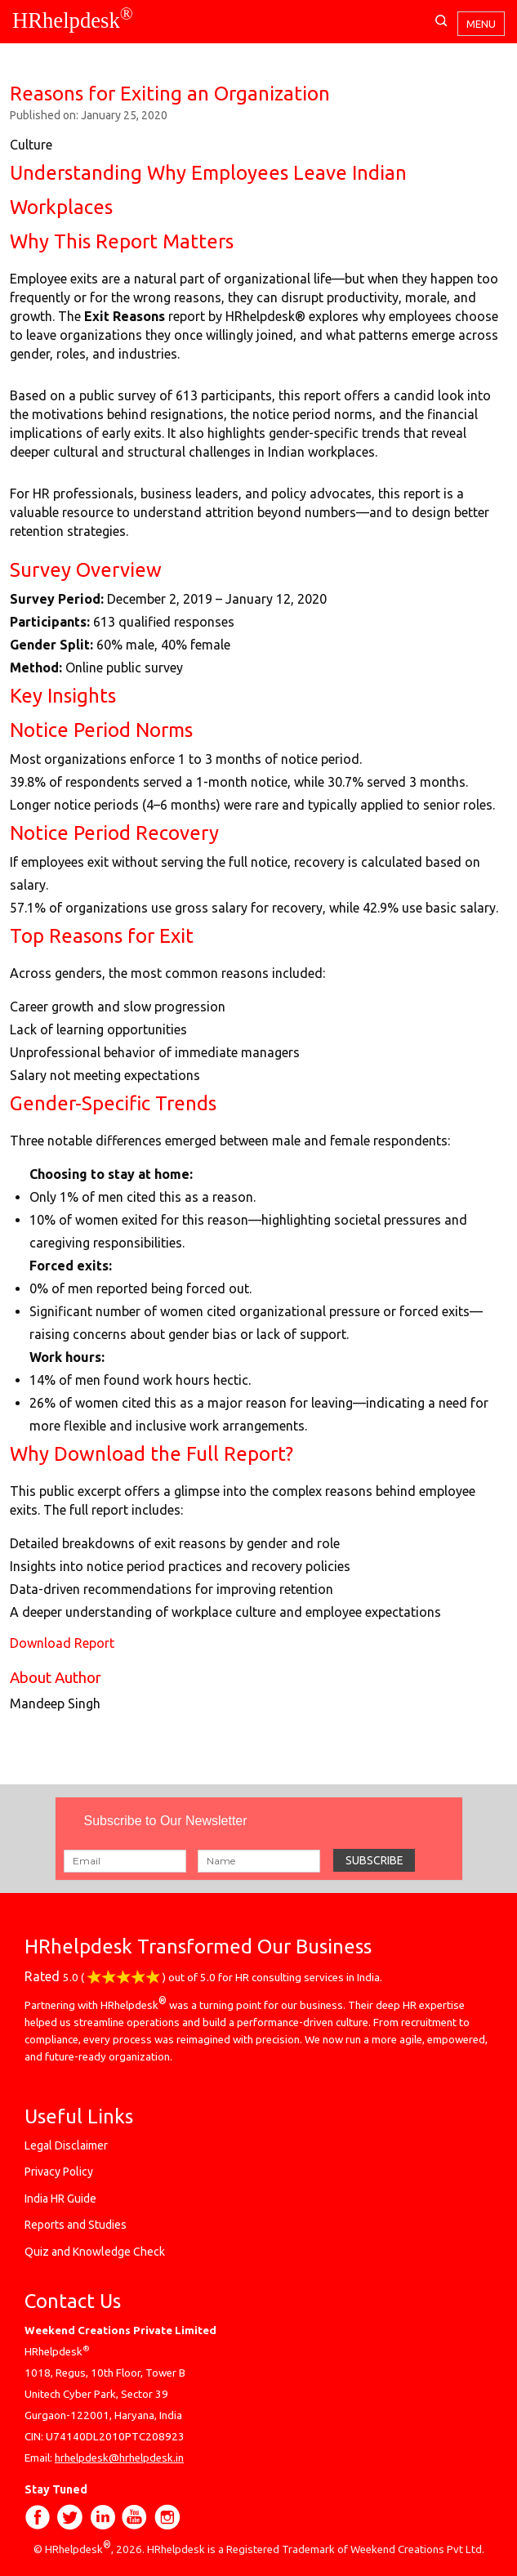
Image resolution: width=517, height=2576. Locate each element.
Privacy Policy (59, 2171)
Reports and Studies (76, 2224)
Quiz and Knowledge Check (95, 2251)
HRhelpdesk (72, 20)
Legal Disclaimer (66, 2145)
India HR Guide (60, 2198)
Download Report (62, 1643)
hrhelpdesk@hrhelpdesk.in (119, 2458)
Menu (481, 23)
